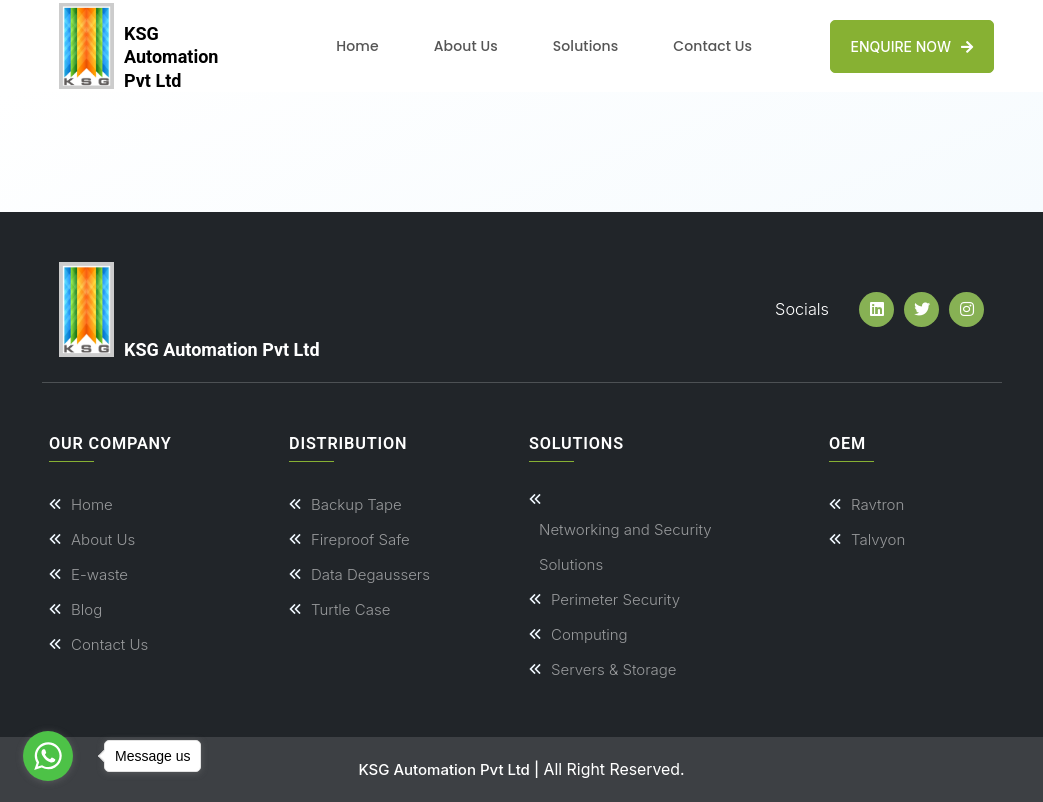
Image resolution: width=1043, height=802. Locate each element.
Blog (86, 609)
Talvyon (878, 539)
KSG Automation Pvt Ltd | (448, 769)
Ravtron (877, 504)
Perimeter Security (615, 599)
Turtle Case (350, 609)
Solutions (585, 46)
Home (357, 46)
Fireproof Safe (360, 539)
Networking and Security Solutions (625, 547)
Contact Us (712, 46)
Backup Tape (356, 504)
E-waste (99, 574)
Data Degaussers (370, 574)
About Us (466, 46)
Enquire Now (912, 46)
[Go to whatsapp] (48, 756)
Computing (589, 634)
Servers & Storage (614, 669)
